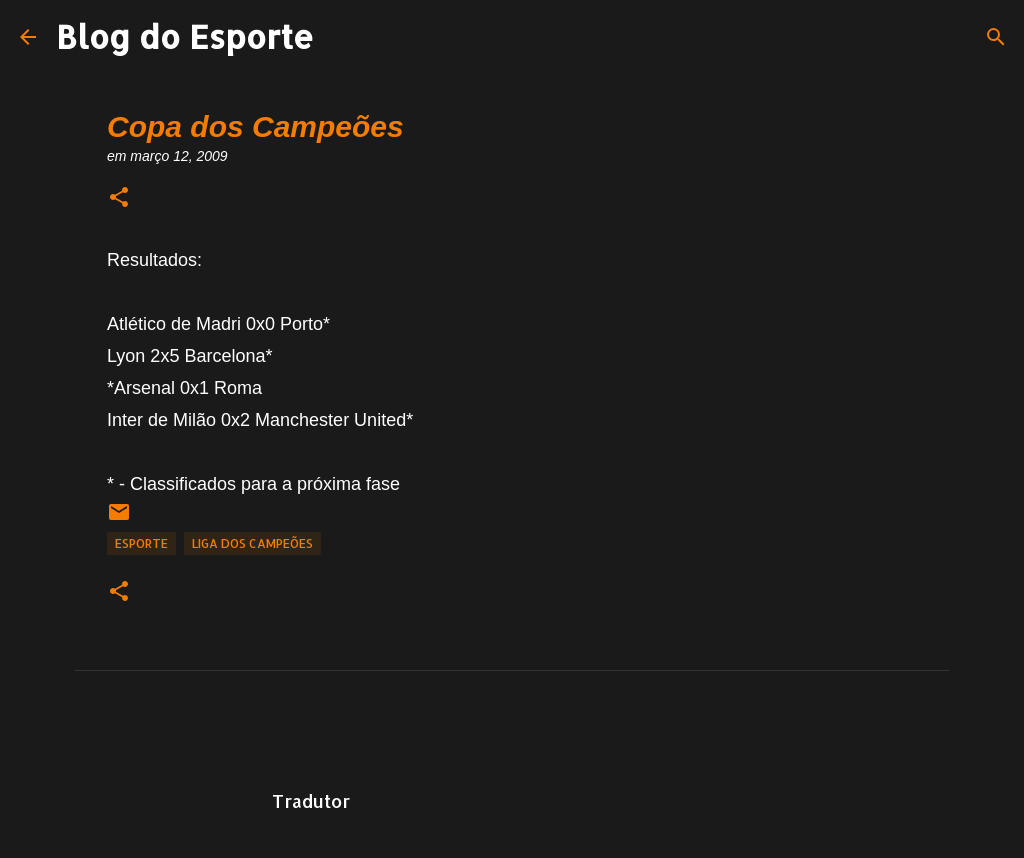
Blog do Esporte (185, 36)
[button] (119, 198)
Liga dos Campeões (252, 543)
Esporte (141, 543)
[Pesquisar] (996, 37)
